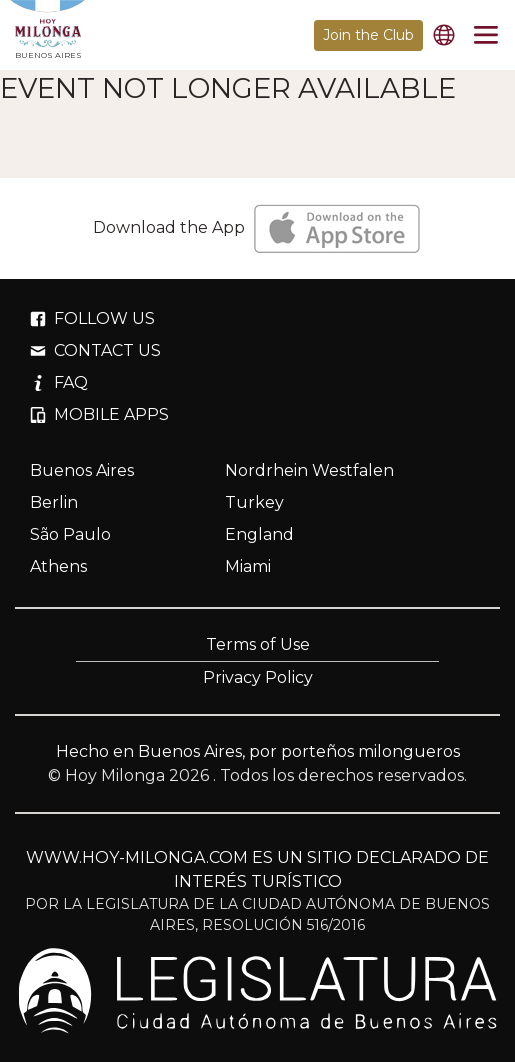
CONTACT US (95, 350)
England (259, 534)
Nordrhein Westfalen (309, 470)
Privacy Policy (258, 677)
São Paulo (70, 534)
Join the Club (368, 35)
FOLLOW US (92, 318)
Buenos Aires (82, 470)
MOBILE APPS (99, 414)
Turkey (254, 502)
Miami (248, 566)
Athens (58, 566)
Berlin (54, 502)
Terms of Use (258, 644)
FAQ (59, 382)
